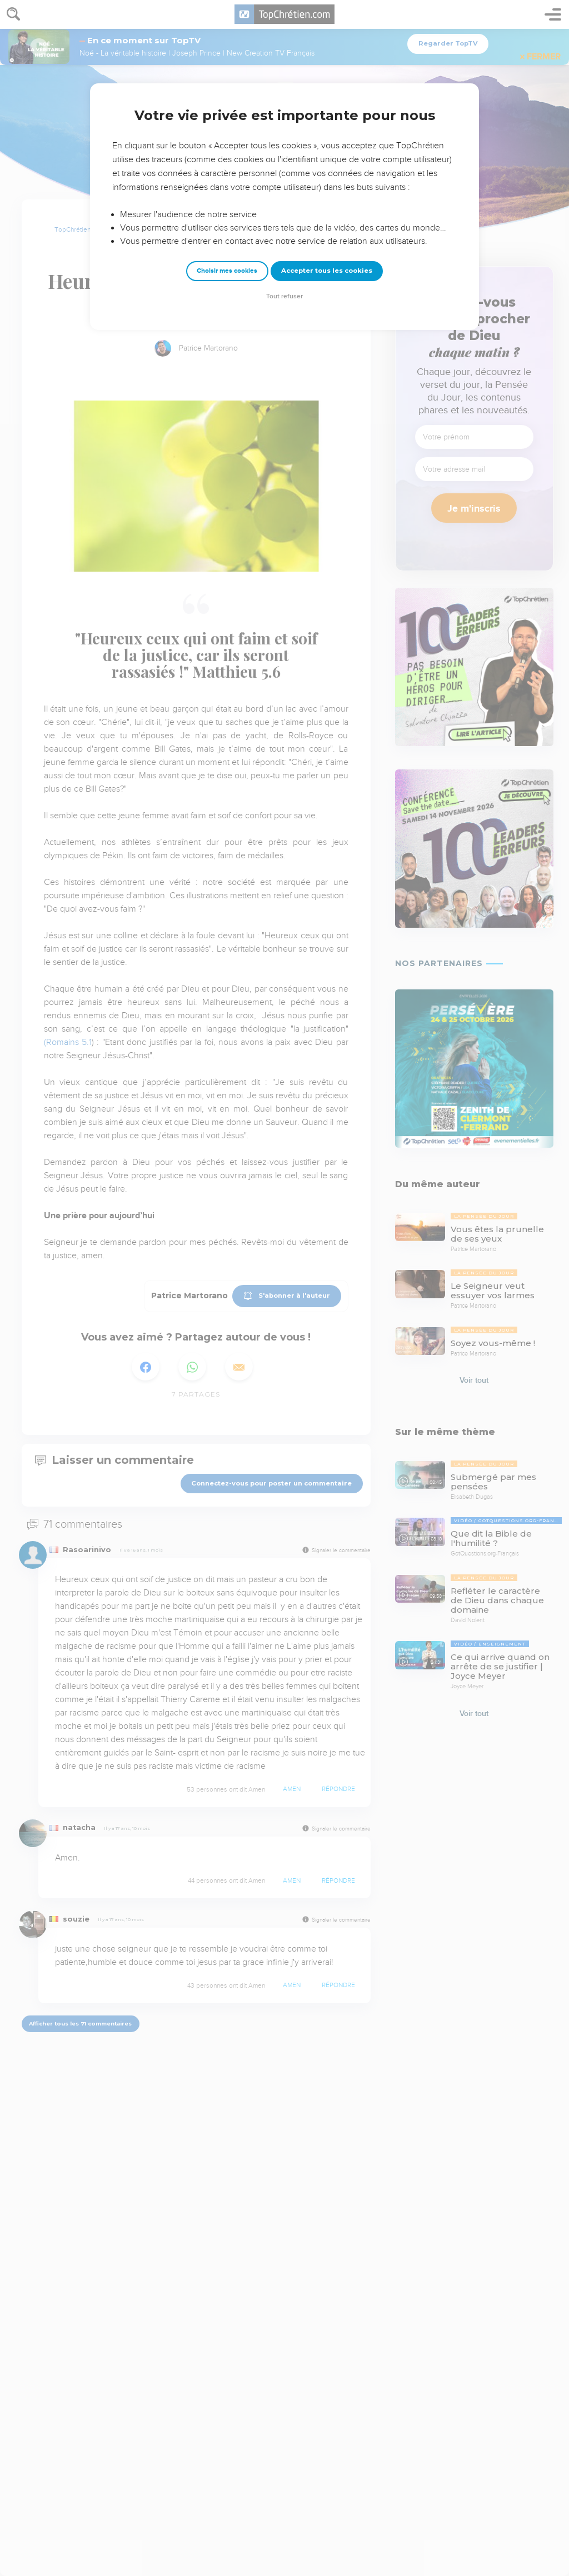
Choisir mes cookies (227, 270)
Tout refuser (284, 296)
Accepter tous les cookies (326, 270)
